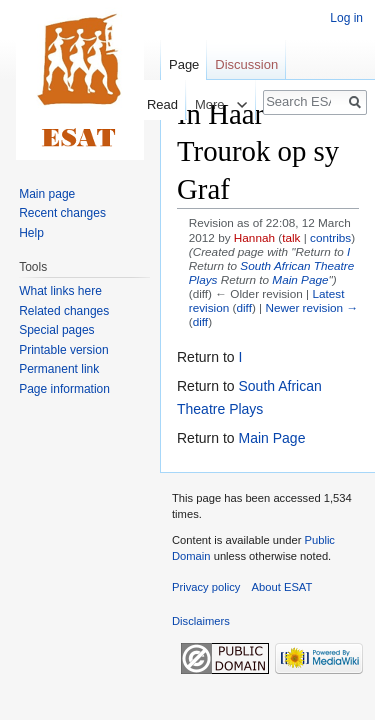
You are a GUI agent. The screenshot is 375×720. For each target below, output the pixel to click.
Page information (64, 389)
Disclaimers (201, 621)
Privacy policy (206, 587)
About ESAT (282, 587)
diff (243, 307)
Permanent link (59, 369)
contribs (330, 237)
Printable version (63, 350)
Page (184, 64)
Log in (346, 18)
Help (31, 233)
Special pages (56, 330)
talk (291, 237)
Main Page (300, 279)
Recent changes (62, 213)
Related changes (64, 311)
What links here (60, 291)
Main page (47, 194)
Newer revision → (311, 307)
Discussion (246, 64)
